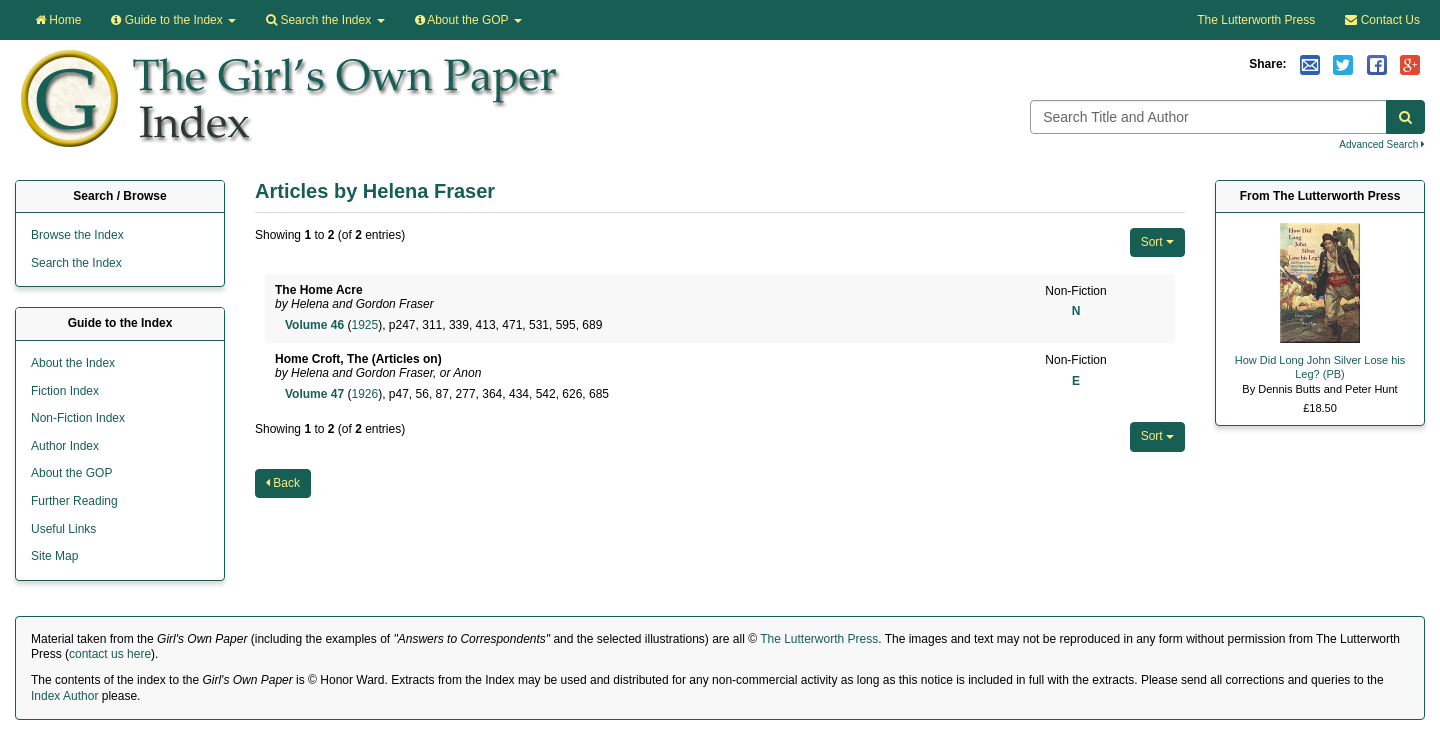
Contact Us (1382, 20)
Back (283, 483)
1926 (364, 394)
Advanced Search (1382, 144)
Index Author (64, 696)
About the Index (73, 363)
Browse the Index (77, 235)
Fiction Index (65, 391)
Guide (173, 20)
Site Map (54, 556)
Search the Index (76, 263)
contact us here (110, 654)
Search (325, 20)
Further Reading (74, 501)
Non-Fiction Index (78, 418)
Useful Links (63, 529)
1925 (364, 325)
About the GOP (468, 20)
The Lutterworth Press (1256, 20)
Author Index (65, 446)
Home (58, 20)
